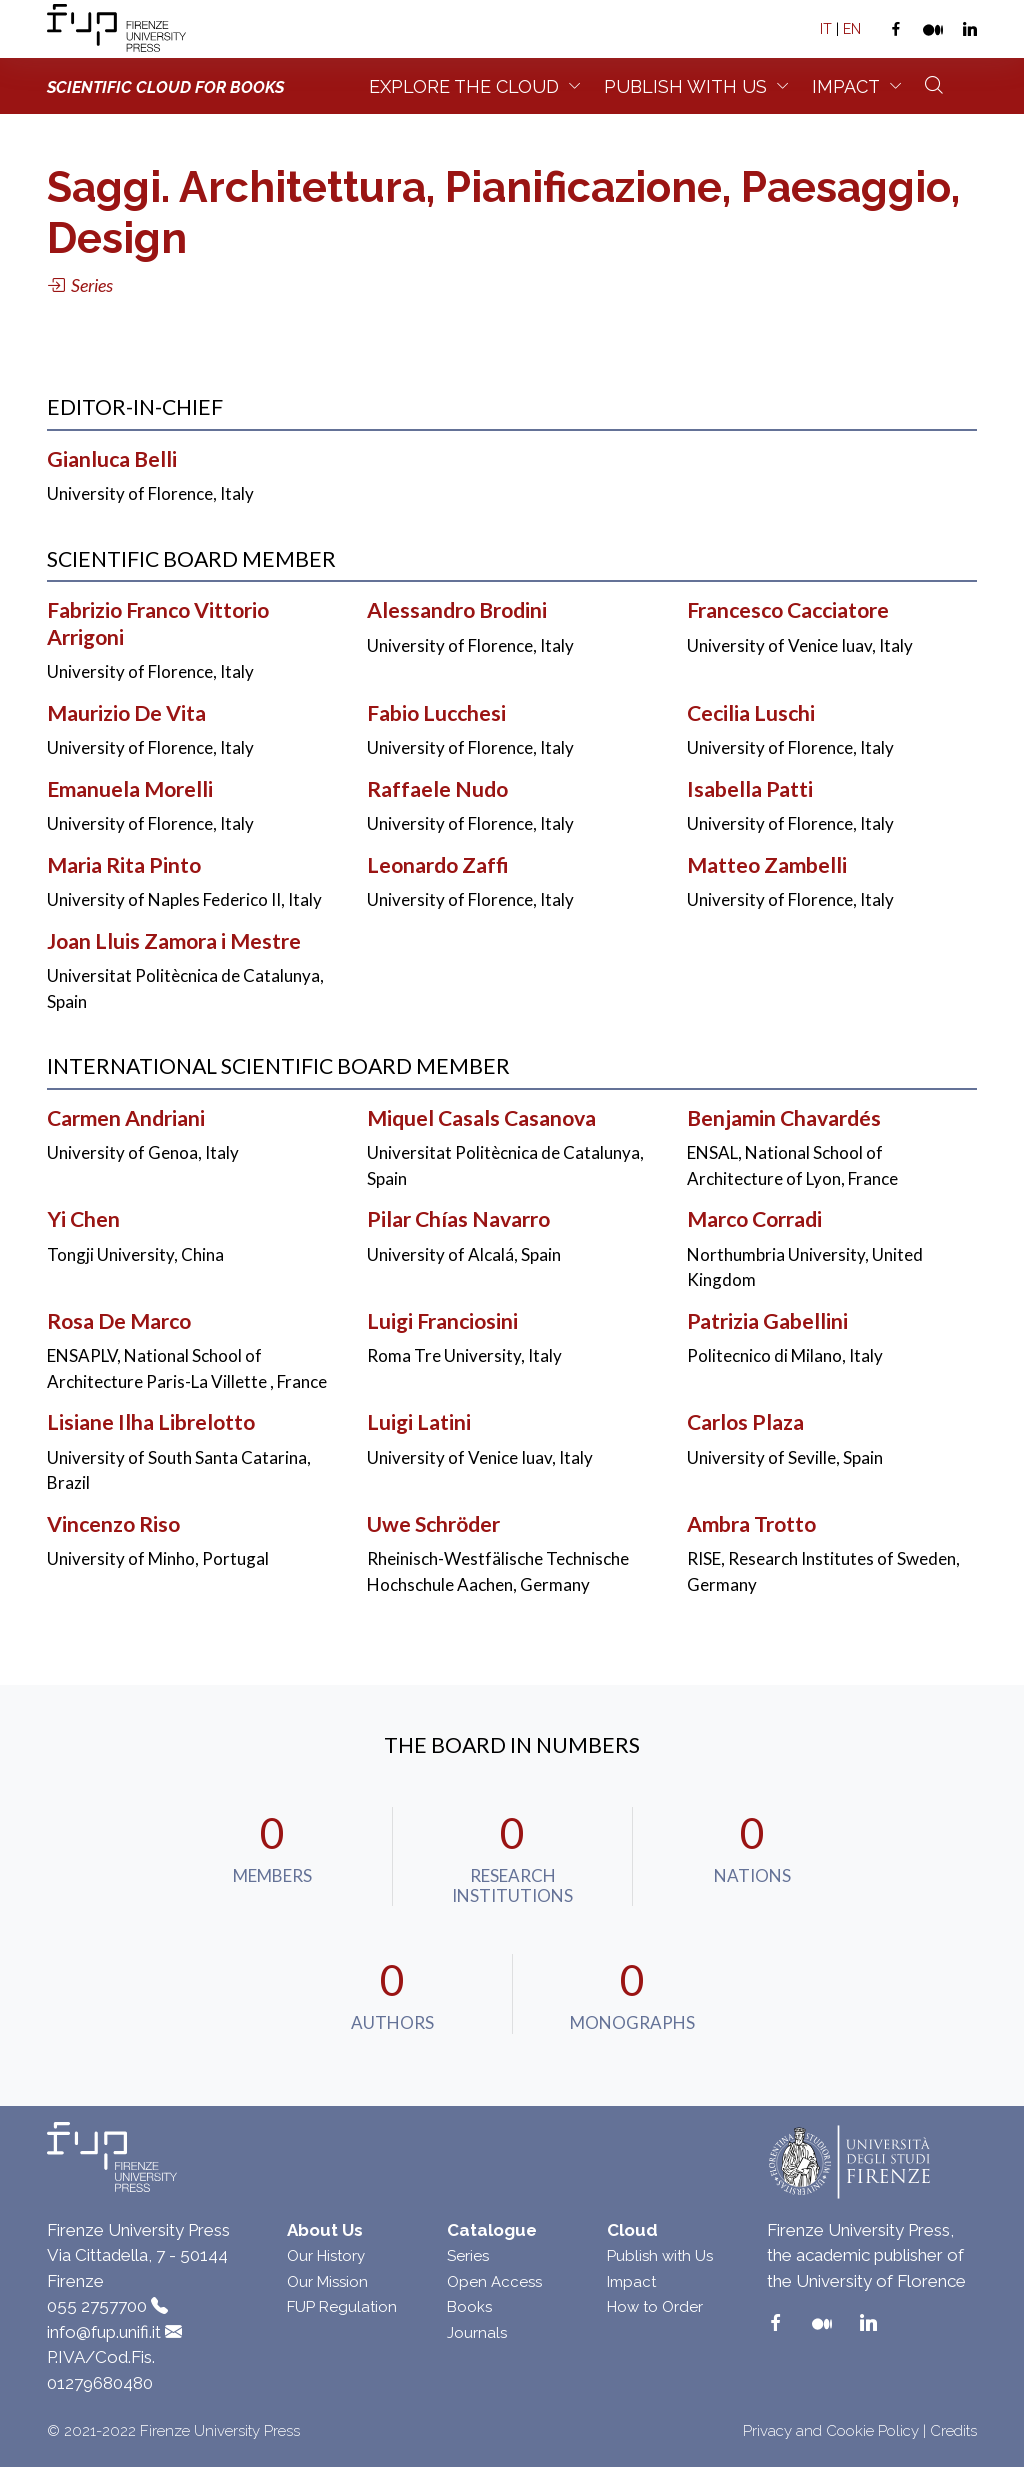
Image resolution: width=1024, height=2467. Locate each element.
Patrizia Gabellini (767, 1321)
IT (826, 29)
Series (468, 2256)
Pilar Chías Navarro (458, 1219)
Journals (477, 2333)
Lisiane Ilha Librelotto (151, 1422)
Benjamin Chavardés (784, 1118)
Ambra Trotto (751, 1524)
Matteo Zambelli (767, 865)
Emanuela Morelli (130, 789)
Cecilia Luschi (751, 713)
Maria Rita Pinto (124, 865)
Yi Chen (83, 1219)
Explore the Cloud (464, 86)
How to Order (655, 2307)
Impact (846, 86)
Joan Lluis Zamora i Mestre (174, 941)
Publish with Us (660, 2256)
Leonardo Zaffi (438, 865)
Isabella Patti (750, 789)
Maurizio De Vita (126, 713)
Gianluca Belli (112, 459)
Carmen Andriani (126, 1118)
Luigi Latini (419, 1422)
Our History (326, 2256)
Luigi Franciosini (442, 1321)
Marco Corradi (754, 1219)
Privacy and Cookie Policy (831, 2431)
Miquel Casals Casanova (481, 1118)
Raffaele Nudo (437, 789)
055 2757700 (97, 2306)
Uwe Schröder (433, 1524)
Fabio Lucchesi (436, 713)
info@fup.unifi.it (104, 2332)
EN (852, 29)
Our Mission (327, 2282)
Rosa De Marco (119, 1321)
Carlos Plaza (745, 1422)
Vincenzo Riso (113, 1524)
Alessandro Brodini (457, 610)
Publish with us (685, 86)
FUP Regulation (342, 2307)
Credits (953, 2431)
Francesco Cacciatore (788, 610)
